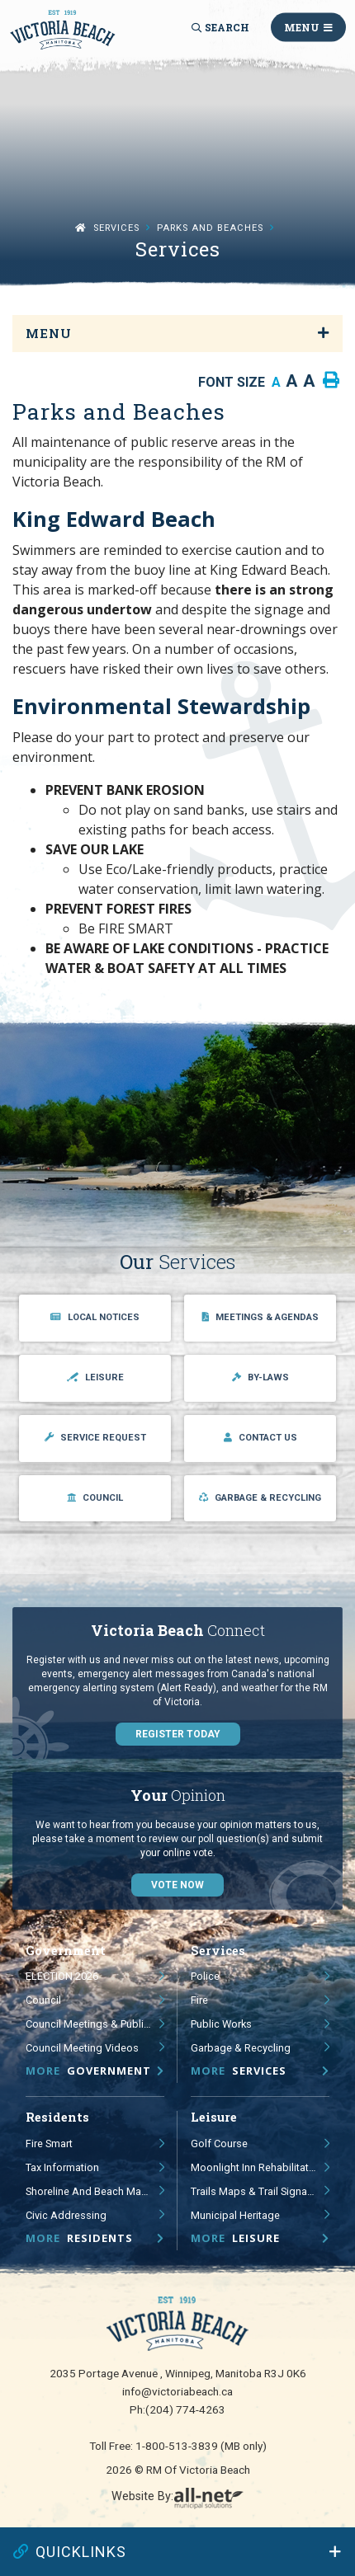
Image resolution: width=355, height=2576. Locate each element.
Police (205, 1976)
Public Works (221, 2024)
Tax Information (62, 2167)
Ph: (177, 2409)
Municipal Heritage (235, 2215)
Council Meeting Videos (82, 2048)
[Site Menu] (177, 333)
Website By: (177, 2499)
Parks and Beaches (210, 228)
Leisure (235, 2237)
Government (88, 2070)
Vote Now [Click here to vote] (177, 1885)
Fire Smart (49, 2143)
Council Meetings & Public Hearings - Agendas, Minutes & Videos (95, 2024)
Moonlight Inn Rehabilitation (257, 2167)
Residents (79, 2237)
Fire (199, 2000)
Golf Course (219, 2143)
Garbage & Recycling (241, 2048)
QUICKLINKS (69, 2551)
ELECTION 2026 (62, 1976)
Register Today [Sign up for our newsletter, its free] (177, 1734)
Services (116, 228)
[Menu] (308, 27)
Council (43, 2000)
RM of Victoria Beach (62, 29)
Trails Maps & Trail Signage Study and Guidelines (260, 2191)
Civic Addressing (66, 2215)
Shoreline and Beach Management (95, 2191)
